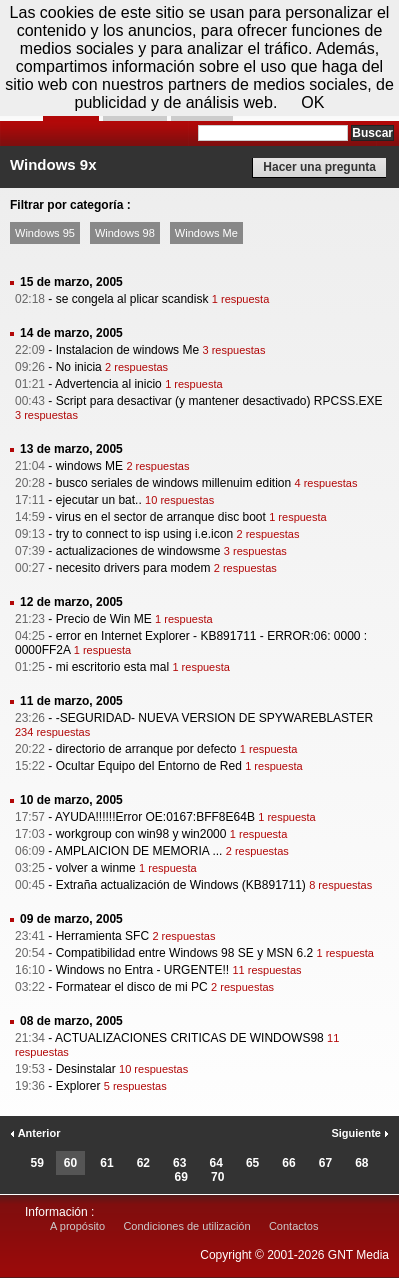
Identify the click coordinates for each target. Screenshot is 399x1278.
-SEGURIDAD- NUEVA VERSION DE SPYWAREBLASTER (214, 718)
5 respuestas (135, 1086)
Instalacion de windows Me (127, 350)
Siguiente (360, 1133)
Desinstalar (86, 1069)
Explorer (78, 1086)
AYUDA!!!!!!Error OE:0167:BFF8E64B (155, 817)
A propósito (77, 1226)
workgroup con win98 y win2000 (141, 834)
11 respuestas (266, 970)
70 (217, 1177)
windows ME (89, 466)
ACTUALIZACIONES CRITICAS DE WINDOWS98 (189, 1038)
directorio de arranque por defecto (146, 749)
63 (179, 1163)
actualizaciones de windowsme (138, 551)
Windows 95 (45, 233)
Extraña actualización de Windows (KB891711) (181, 885)
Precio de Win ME (104, 619)
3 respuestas (233, 350)
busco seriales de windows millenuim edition (173, 483)
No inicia (79, 367)
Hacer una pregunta (319, 167)
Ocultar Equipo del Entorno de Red (149, 766)
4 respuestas (326, 483)
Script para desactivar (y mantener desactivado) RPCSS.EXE (219, 401)
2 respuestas (136, 367)
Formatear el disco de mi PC (132, 987)
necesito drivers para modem (133, 568)
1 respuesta (240, 299)
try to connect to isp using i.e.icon (144, 534)
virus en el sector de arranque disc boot (161, 517)
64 (216, 1163)
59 (36, 1163)
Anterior (35, 1133)
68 (361, 1163)
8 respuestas (340, 885)
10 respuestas (179, 500)
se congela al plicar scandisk (132, 299)
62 (143, 1163)
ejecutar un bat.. (99, 500)
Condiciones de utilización (186, 1226)
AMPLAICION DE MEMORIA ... (138, 851)
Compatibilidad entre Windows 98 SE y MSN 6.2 (184, 953)
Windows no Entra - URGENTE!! (142, 970)
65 (252, 1163)
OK (312, 102)
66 (288, 1163)
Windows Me (206, 233)
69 (181, 1177)
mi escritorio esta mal (112, 667)
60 (70, 1163)
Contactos (294, 1226)
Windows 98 (125, 233)
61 (106, 1163)
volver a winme (96, 868)
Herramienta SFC (102, 936)
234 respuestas (52, 732)
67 (325, 1163)
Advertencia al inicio (108, 384)
